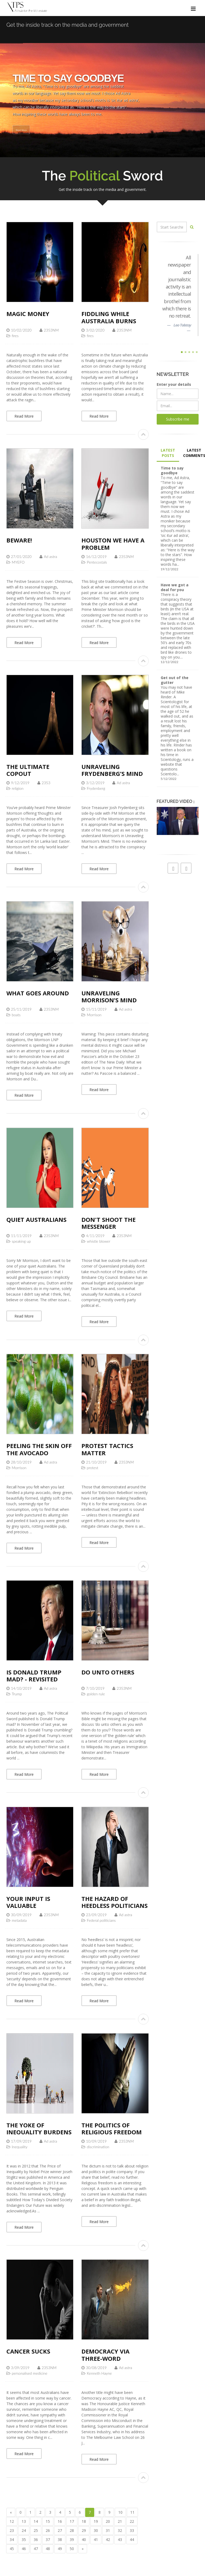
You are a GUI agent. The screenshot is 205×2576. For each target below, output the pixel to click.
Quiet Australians (36, 1219)
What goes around (37, 993)
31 (108, 2530)
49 (60, 2548)
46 (24, 2548)
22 (132, 2521)
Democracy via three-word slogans (105, 2358)
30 (96, 2530)
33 (132, 2530)
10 (120, 2512)
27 (60, 2530)
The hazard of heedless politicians (114, 1902)
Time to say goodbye (172, 470)
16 (60, 2521)
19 (96, 2521)
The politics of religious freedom (111, 2128)
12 (12, 2521)
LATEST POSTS (168, 453)
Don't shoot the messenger (108, 1222)
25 (36, 2530)
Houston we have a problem (112, 543)
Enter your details (174, 384)
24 (24, 2530)
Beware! (19, 540)
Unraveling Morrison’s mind (109, 996)
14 (36, 2521)
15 (48, 2521)
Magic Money (27, 314)
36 (36, 2539)
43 (120, 2539)
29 (84, 2530)
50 (72, 2548)
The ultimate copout (27, 770)
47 (36, 2548)
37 (48, 2539)
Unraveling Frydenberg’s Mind (112, 770)
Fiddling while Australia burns (108, 317)
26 (48, 2530)
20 (108, 2521)
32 (120, 2530)
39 (72, 2539)
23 (12, 2530)
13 (24, 2521)
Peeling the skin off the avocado (39, 1449)
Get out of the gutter (174, 680)
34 (12, 2539)
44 (132, 2539)
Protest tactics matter (107, 1449)
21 (120, 2521)
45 (12, 2548)
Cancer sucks (28, 2351)
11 (132, 2512)
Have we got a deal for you (174, 587)
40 (84, 2539)
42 (108, 2539)
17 (72, 2521)
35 (24, 2539)
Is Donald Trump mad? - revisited (33, 1675)
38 (60, 2539)
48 (48, 2548)
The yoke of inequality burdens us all (39, 2132)
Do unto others (107, 1672)
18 (84, 2521)
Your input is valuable (28, 1902)
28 (72, 2530)
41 (96, 2539)
